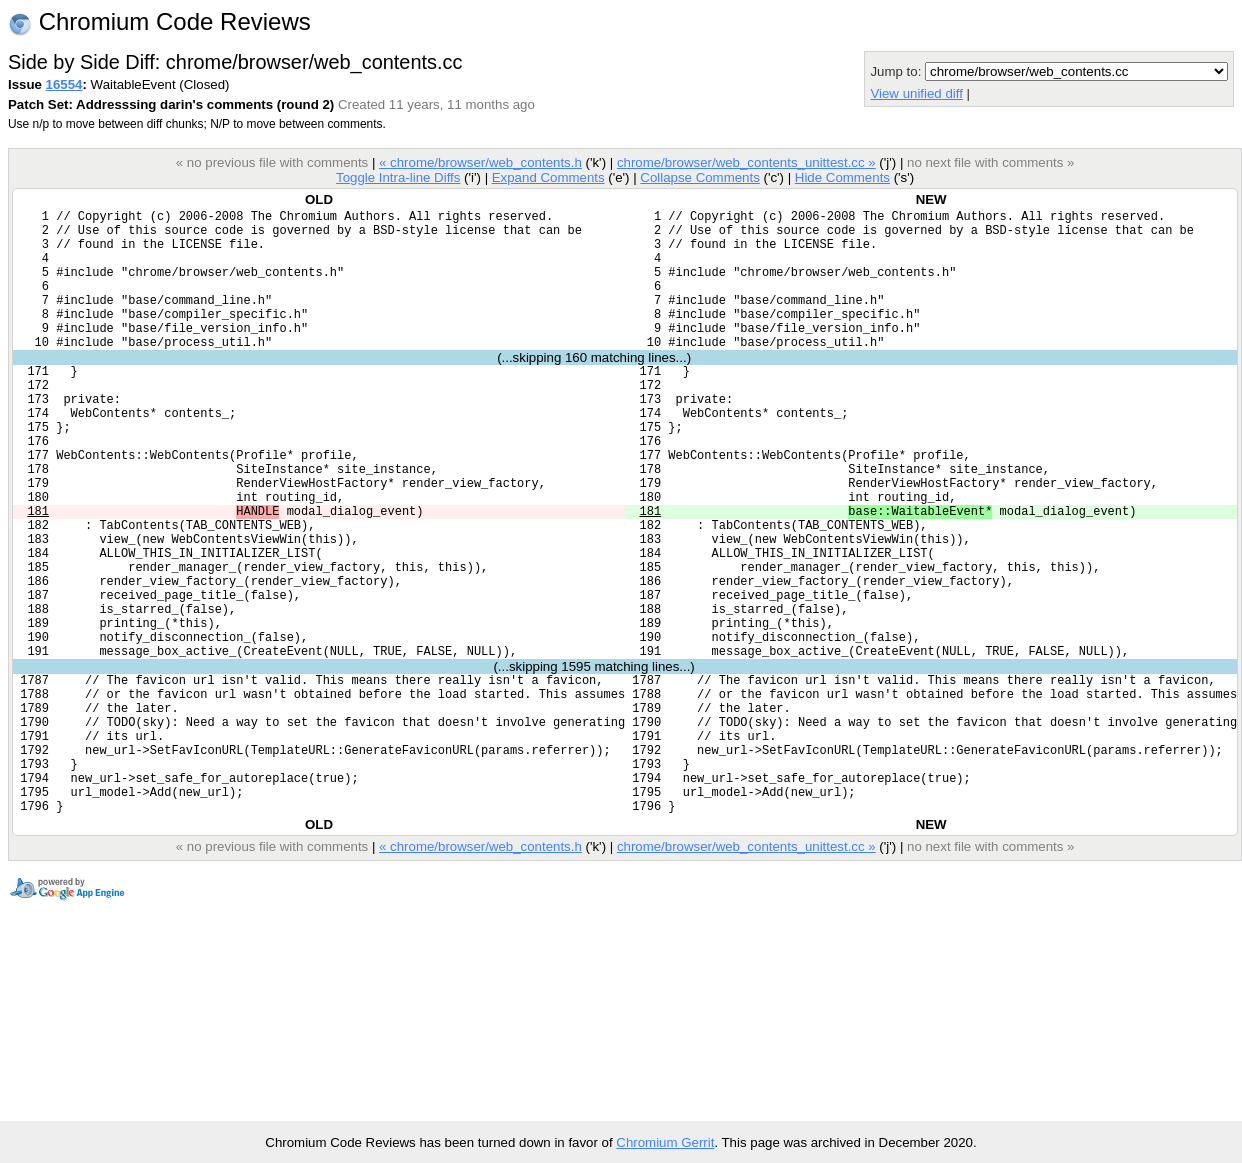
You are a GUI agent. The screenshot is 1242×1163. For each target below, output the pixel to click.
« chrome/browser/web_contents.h (480, 162)
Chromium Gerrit (665, 1142)
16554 (64, 84)
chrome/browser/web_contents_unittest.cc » (746, 162)
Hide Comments (842, 177)
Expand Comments (548, 177)
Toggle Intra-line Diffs (398, 177)
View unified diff (916, 93)
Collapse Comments (699, 177)
